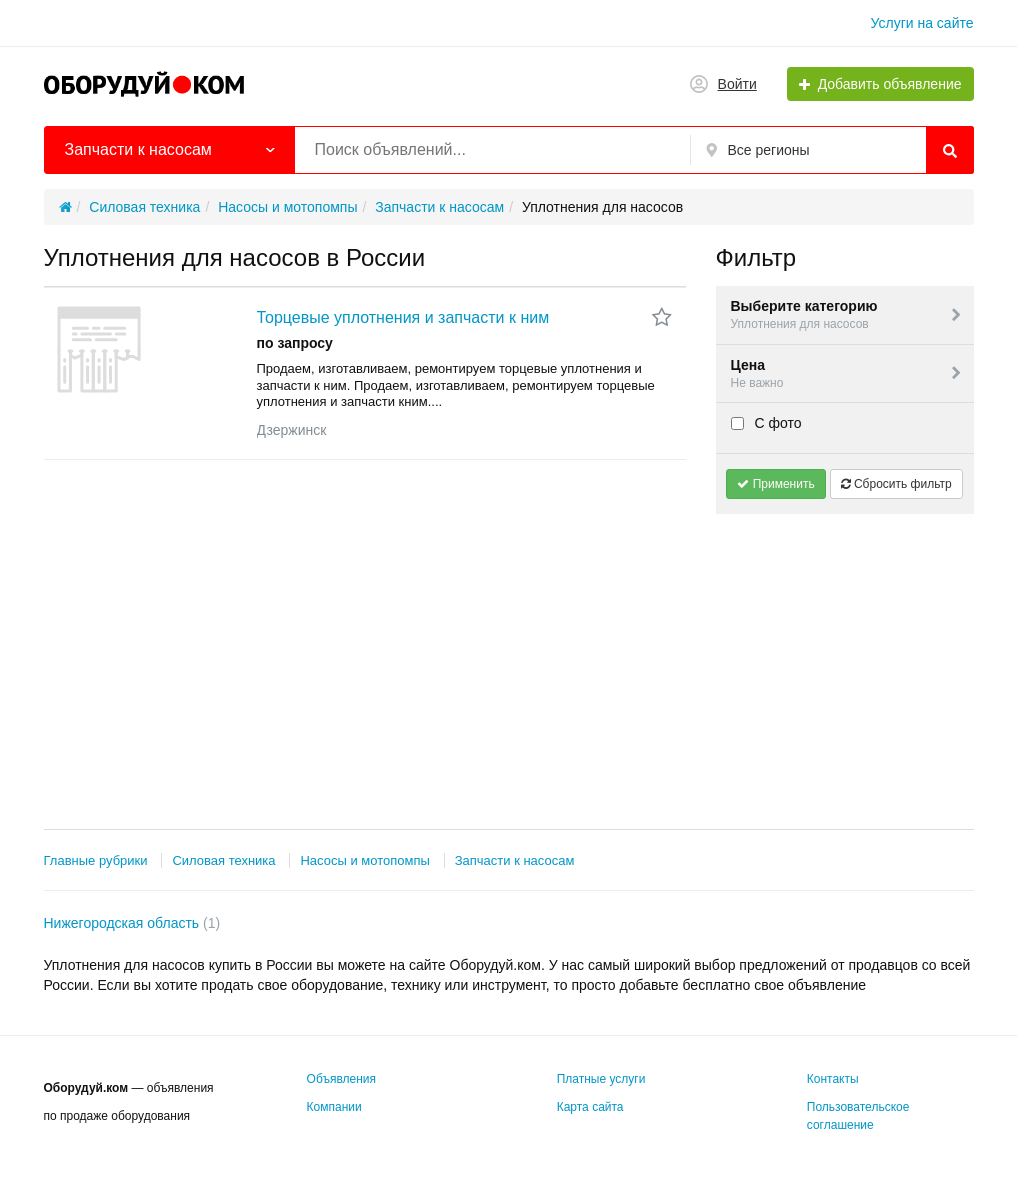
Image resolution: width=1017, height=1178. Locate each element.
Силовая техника (223, 860)
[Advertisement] (845, 654)
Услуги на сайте (922, 23)
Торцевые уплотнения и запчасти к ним (403, 317)
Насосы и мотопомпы (364, 860)
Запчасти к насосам (515, 860)
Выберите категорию (847, 315)
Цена (847, 374)
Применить (775, 484)
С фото (766, 423)
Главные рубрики (96, 860)
